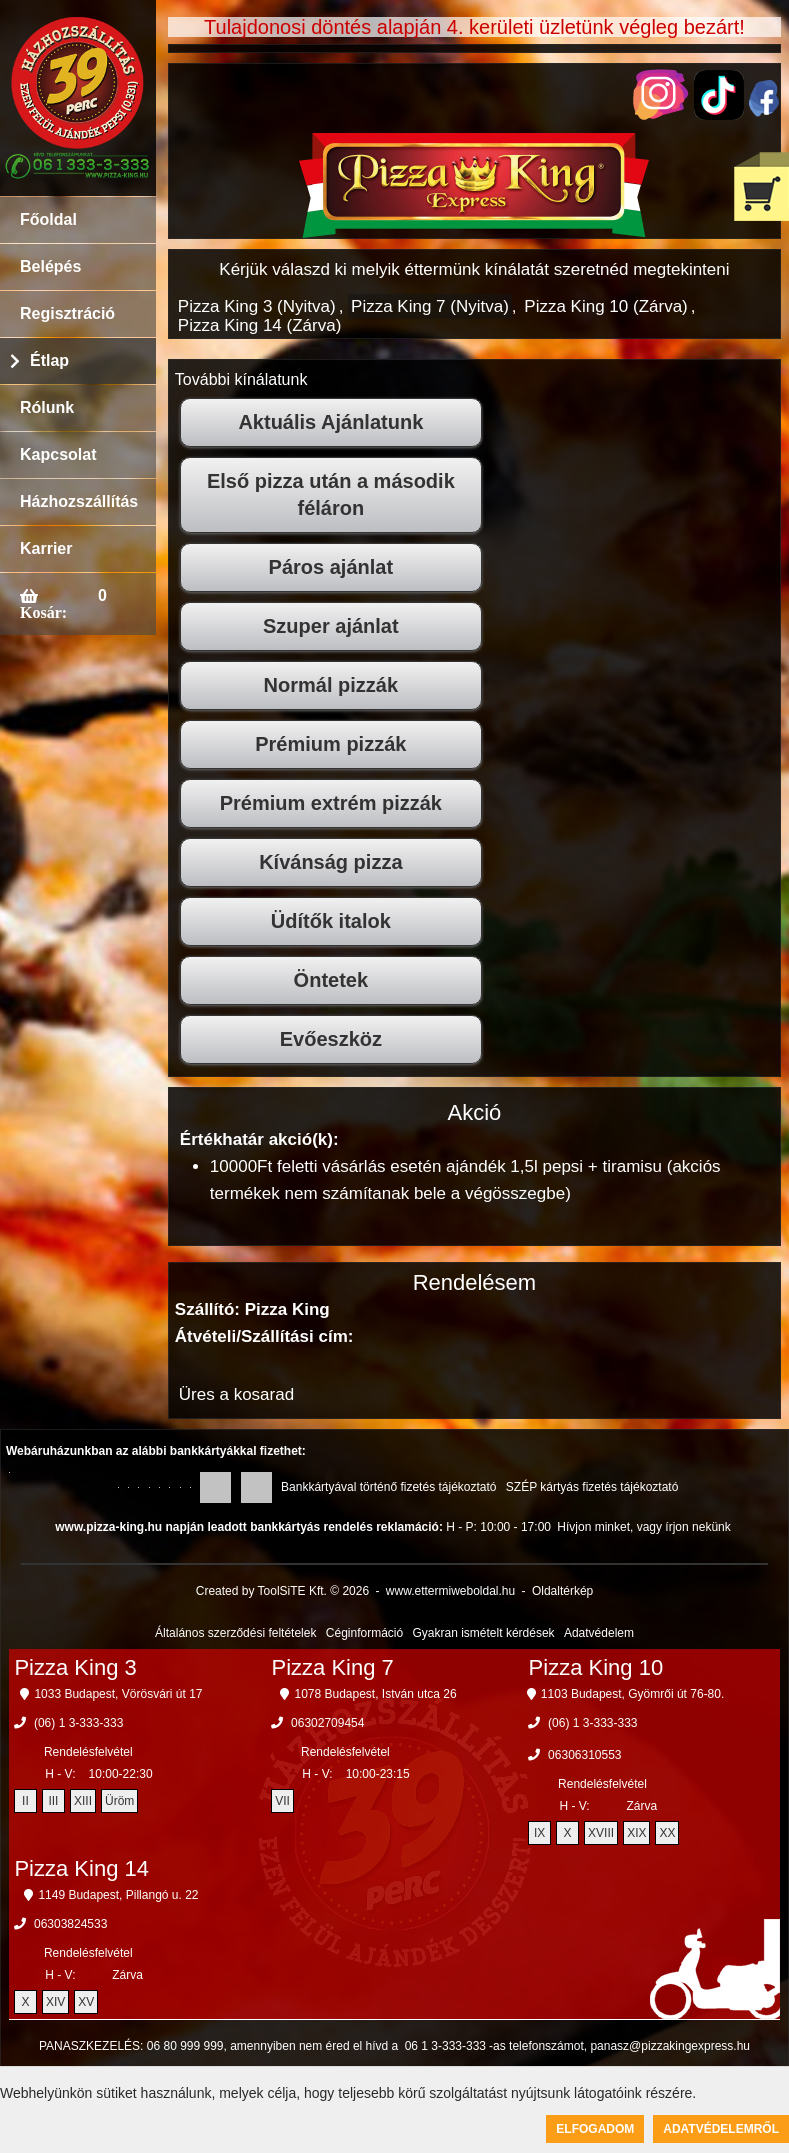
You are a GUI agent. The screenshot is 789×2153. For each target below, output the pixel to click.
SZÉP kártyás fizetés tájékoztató (592, 1487)
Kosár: (43, 612)
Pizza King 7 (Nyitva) (430, 306)
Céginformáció (364, 1633)
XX (667, 1833)
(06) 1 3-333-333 (78, 1723)
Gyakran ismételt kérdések (484, 1633)
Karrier (46, 548)
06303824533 (70, 1924)
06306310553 (584, 1755)
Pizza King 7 (333, 1667)
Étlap (49, 360)
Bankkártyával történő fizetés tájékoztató (388, 1487)
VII (282, 1801)
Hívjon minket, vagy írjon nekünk (643, 1527)
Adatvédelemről (721, 2129)
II (25, 1801)
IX (539, 1833)
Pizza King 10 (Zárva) (605, 306)
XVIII (601, 1833)
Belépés (50, 266)
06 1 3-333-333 (445, 2046)
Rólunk (47, 407)
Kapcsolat (58, 454)
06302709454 (327, 1723)
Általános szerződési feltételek (235, 1633)
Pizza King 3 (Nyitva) (257, 306)
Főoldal (48, 219)
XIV (55, 2002)
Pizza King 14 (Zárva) (259, 325)
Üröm (119, 1801)
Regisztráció (67, 313)
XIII (83, 1801)
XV (86, 2002)
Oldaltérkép (562, 1591)
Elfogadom (595, 2129)
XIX (636, 1833)
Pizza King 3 (75, 1667)
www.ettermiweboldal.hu (450, 1591)
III (53, 1801)
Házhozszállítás (79, 501)
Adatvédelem (599, 1633)
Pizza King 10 (596, 1667)
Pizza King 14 (81, 1868)
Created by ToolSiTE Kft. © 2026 (282, 1591)
